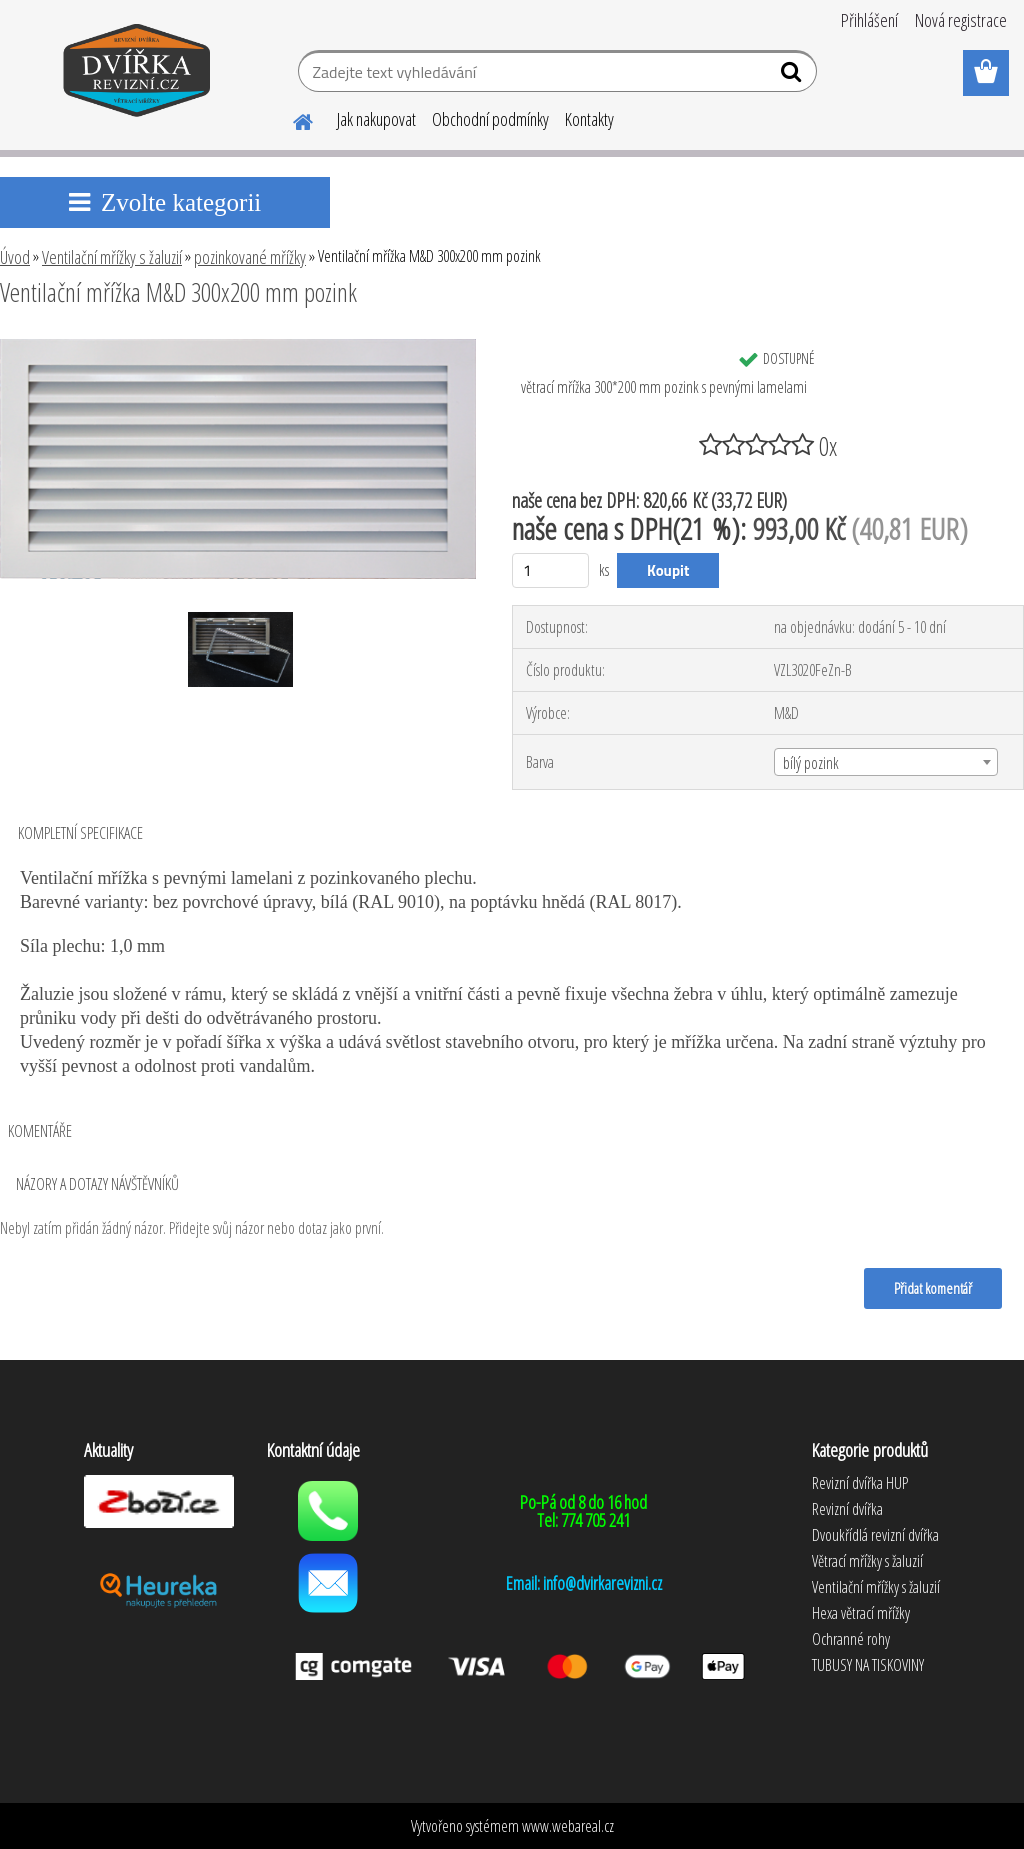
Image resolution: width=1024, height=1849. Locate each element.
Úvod (15, 257)
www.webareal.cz (568, 1826)
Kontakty (589, 119)
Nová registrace (961, 20)
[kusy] (550, 570)
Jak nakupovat (376, 119)
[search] (793, 76)
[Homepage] (291, 119)
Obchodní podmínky (490, 119)
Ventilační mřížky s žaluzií (112, 257)
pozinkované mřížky (250, 257)
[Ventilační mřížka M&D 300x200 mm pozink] (238, 347)
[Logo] (137, 74)
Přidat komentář (933, 1288)
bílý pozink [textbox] (811, 763)
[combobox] (886, 762)
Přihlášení (869, 20)
